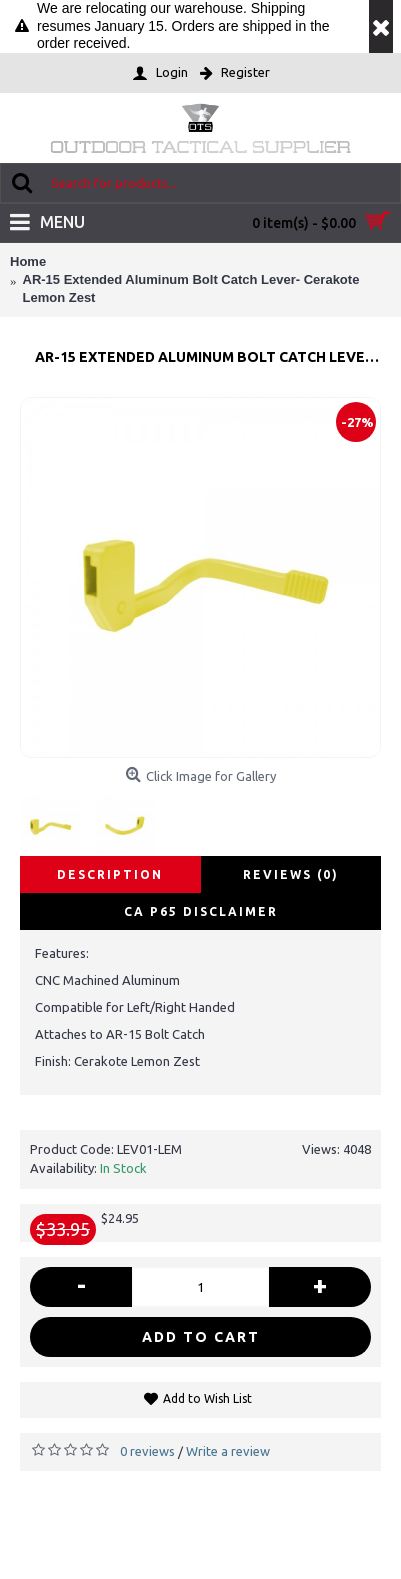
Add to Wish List (207, 1398)
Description (110, 874)
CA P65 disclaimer (201, 911)
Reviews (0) (291, 874)
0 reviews (147, 1451)
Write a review (228, 1451)
